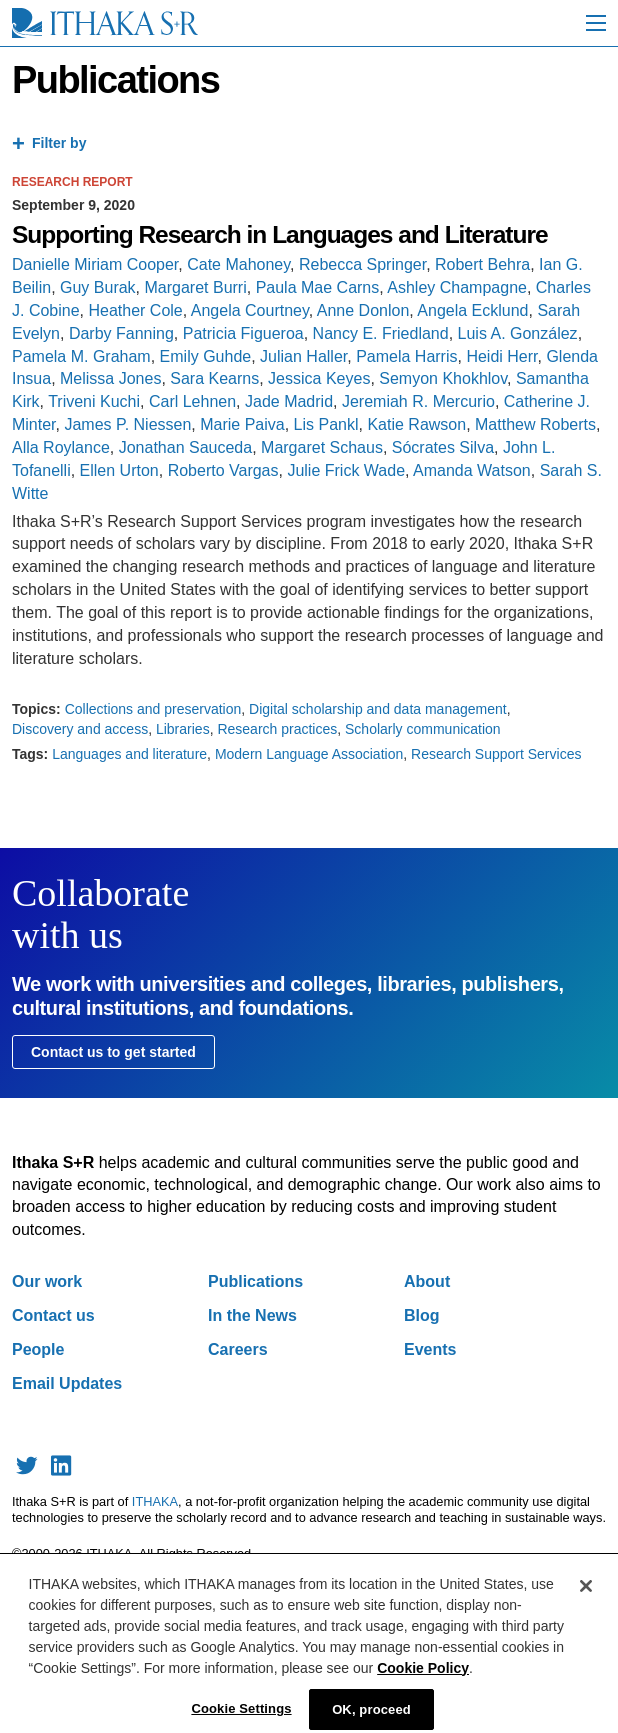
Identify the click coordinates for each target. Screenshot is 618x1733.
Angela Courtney (250, 310)
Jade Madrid (289, 401)
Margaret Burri (196, 287)
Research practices (277, 729)
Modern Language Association (309, 754)
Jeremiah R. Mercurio (418, 401)
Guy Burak (98, 287)
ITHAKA (155, 1501)
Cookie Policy (423, 1678)
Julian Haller (303, 356)
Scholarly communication (423, 729)
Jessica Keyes (319, 378)
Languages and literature (129, 754)
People (38, 1349)
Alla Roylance (61, 447)
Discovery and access (80, 729)
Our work (47, 1281)
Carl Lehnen (192, 401)
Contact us (53, 1315)
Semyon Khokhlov (443, 378)
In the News (252, 1315)
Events (430, 1349)
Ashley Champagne (457, 287)
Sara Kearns (214, 378)
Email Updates (67, 1383)
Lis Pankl (326, 424)
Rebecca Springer (362, 264)
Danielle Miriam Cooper (95, 264)
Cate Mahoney (238, 264)
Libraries (183, 729)
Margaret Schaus (322, 447)
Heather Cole (135, 310)
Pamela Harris (406, 356)
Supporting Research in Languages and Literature (280, 234)
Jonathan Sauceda (185, 447)
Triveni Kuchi (94, 401)
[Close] (586, 1596)
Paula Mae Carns (318, 287)
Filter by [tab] (59, 143)
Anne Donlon (363, 310)
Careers (238, 1349)
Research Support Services (496, 754)
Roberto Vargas (223, 470)
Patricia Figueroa (243, 333)
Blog (422, 1315)
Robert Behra (482, 264)
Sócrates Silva (443, 447)
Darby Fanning (121, 333)
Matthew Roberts (535, 424)
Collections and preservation (153, 709)
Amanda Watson (472, 470)
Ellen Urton (119, 470)
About (427, 1281)
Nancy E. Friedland (381, 333)
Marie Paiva (242, 424)
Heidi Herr (501, 356)
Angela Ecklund (472, 310)
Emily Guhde (206, 356)
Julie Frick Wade (346, 470)
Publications (255, 1281)
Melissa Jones (110, 378)
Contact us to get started (113, 1052)
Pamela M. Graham (81, 356)
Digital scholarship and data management (378, 709)
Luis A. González (518, 333)
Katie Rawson (416, 424)
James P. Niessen (127, 424)
